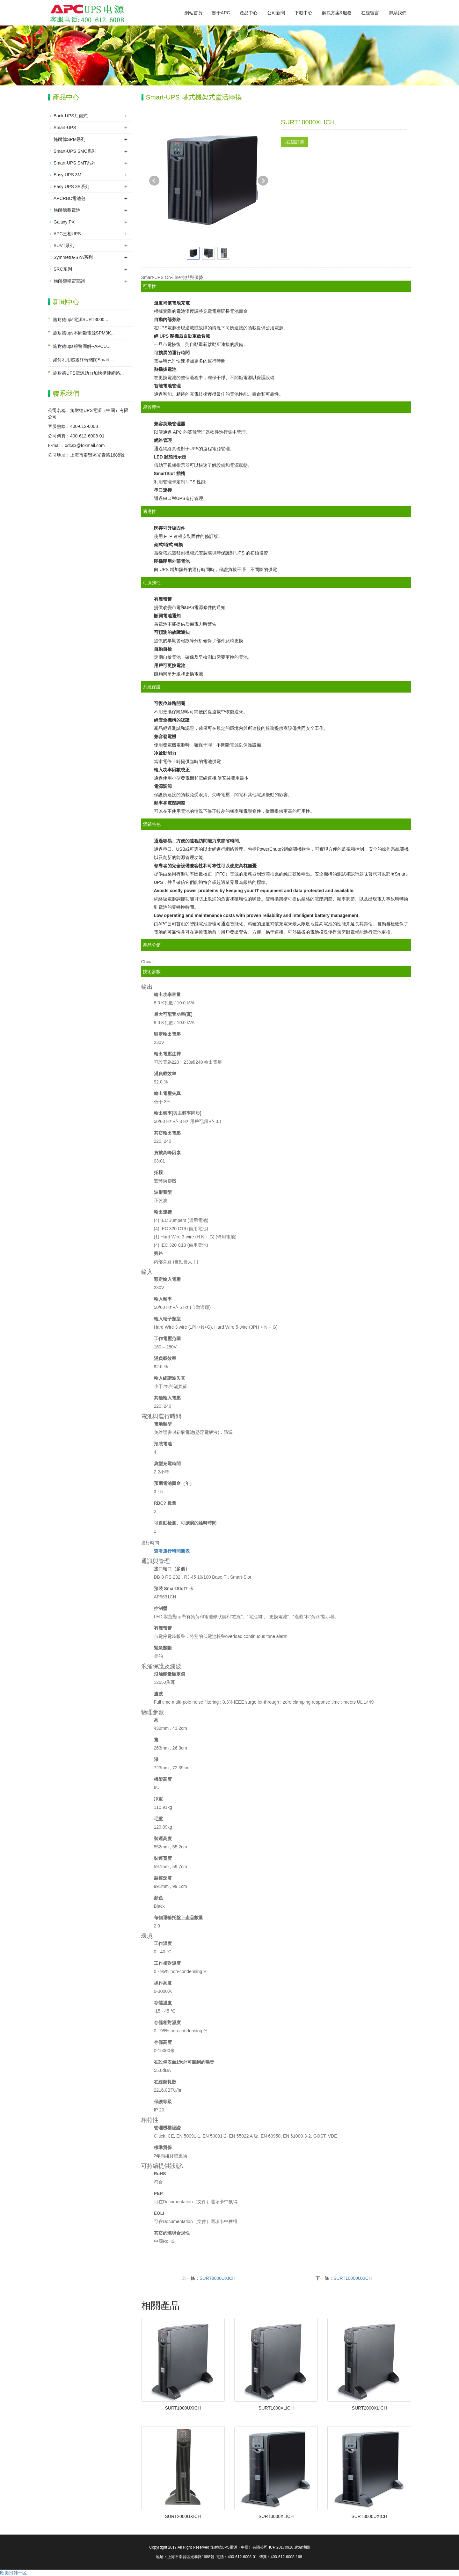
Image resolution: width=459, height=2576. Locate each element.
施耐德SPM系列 (69, 139)
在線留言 (370, 12)
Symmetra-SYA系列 (73, 257)
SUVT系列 (64, 245)
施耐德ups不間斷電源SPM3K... (84, 332)
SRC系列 (63, 269)
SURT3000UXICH (369, 2516)
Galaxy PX (64, 221)
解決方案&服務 (337, 12)
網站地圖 (302, 2547)
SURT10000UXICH (352, 2278)
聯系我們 (397, 12)
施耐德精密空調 (69, 280)
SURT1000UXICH (183, 2408)
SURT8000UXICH (218, 2278)
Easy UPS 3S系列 (72, 186)
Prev (154, 181)
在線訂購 (294, 142)
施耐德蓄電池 (67, 210)
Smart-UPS (65, 127)
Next (263, 181)
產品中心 (249, 12)
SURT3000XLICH (276, 2516)
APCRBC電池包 (69, 198)
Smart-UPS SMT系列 (75, 162)
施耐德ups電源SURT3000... (80, 319)
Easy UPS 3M (67, 174)
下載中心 (303, 12)
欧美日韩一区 (13, 2572)
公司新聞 (276, 12)
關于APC (221, 12)
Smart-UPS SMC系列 (75, 151)
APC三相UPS (67, 233)
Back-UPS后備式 (71, 115)
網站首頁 (193, 12)
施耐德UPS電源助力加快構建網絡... (88, 373)
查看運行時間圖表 (172, 1550)
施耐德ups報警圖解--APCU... (81, 346)
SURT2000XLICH (369, 2408)
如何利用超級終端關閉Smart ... (83, 359)
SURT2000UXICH (183, 2516)
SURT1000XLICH (276, 2408)
